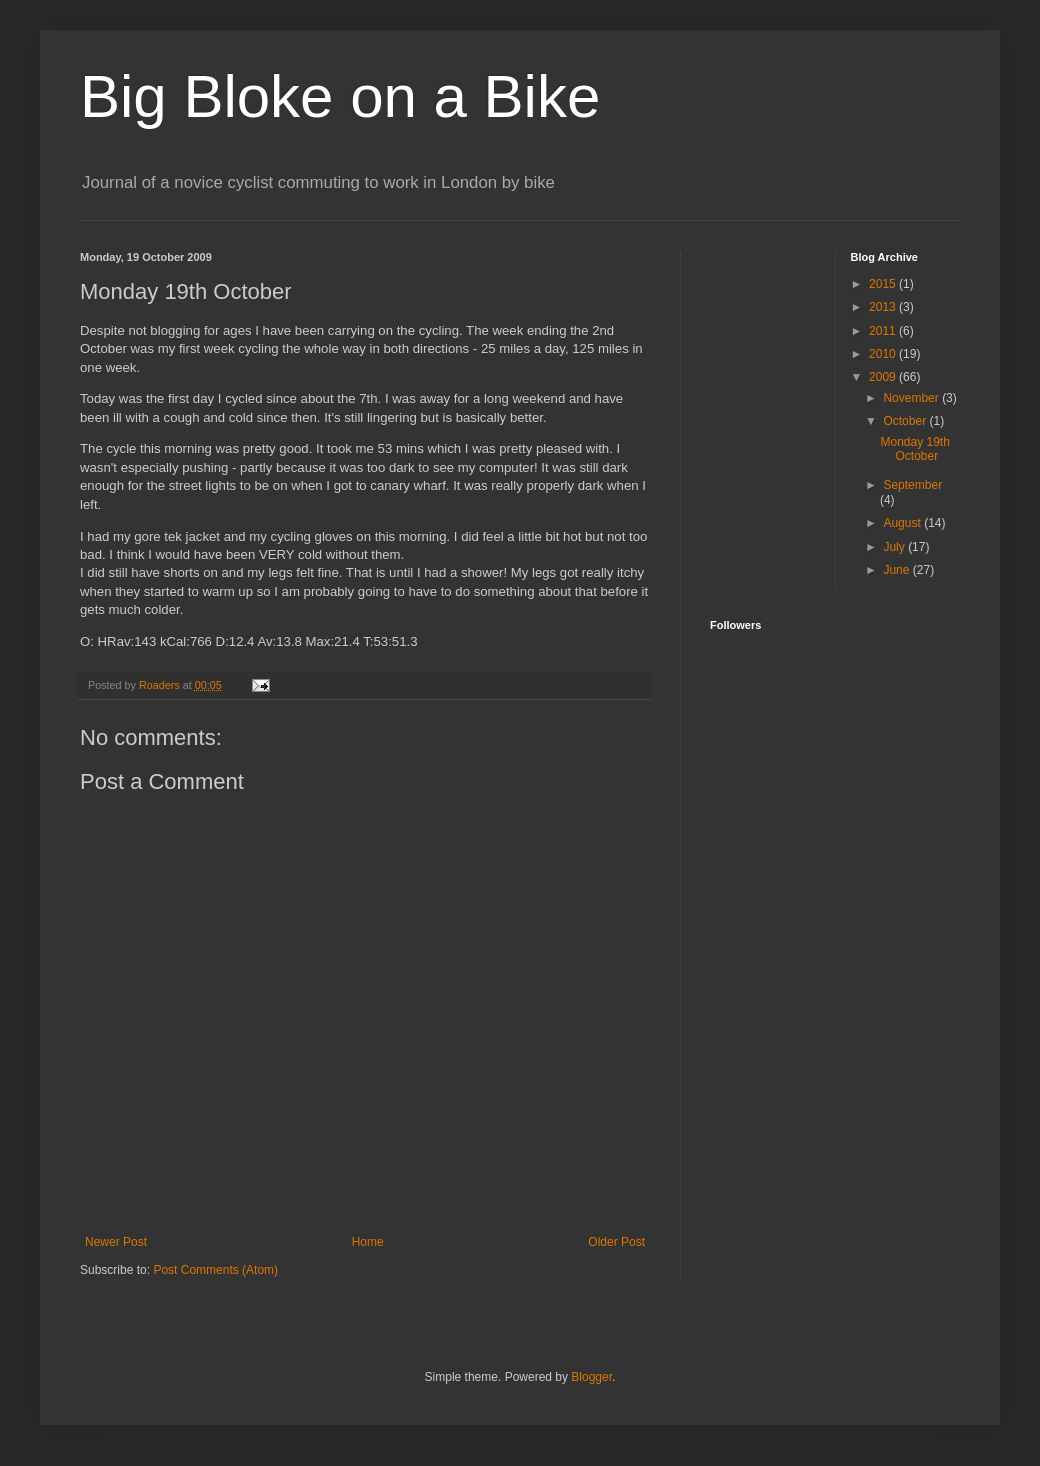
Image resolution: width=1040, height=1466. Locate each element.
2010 (884, 354)
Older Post (616, 1242)
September (912, 485)
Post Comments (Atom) (215, 1270)
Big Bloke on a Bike (340, 96)
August (903, 523)
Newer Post (116, 1242)
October (906, 421)
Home (368, 1242)
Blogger (591, 1377)
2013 (884, 307)
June (897, 570)
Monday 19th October (914, 449)
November (912, 398)
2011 (884, 331)
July (895, 547)
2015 (884, 284)
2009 (884, 377)
